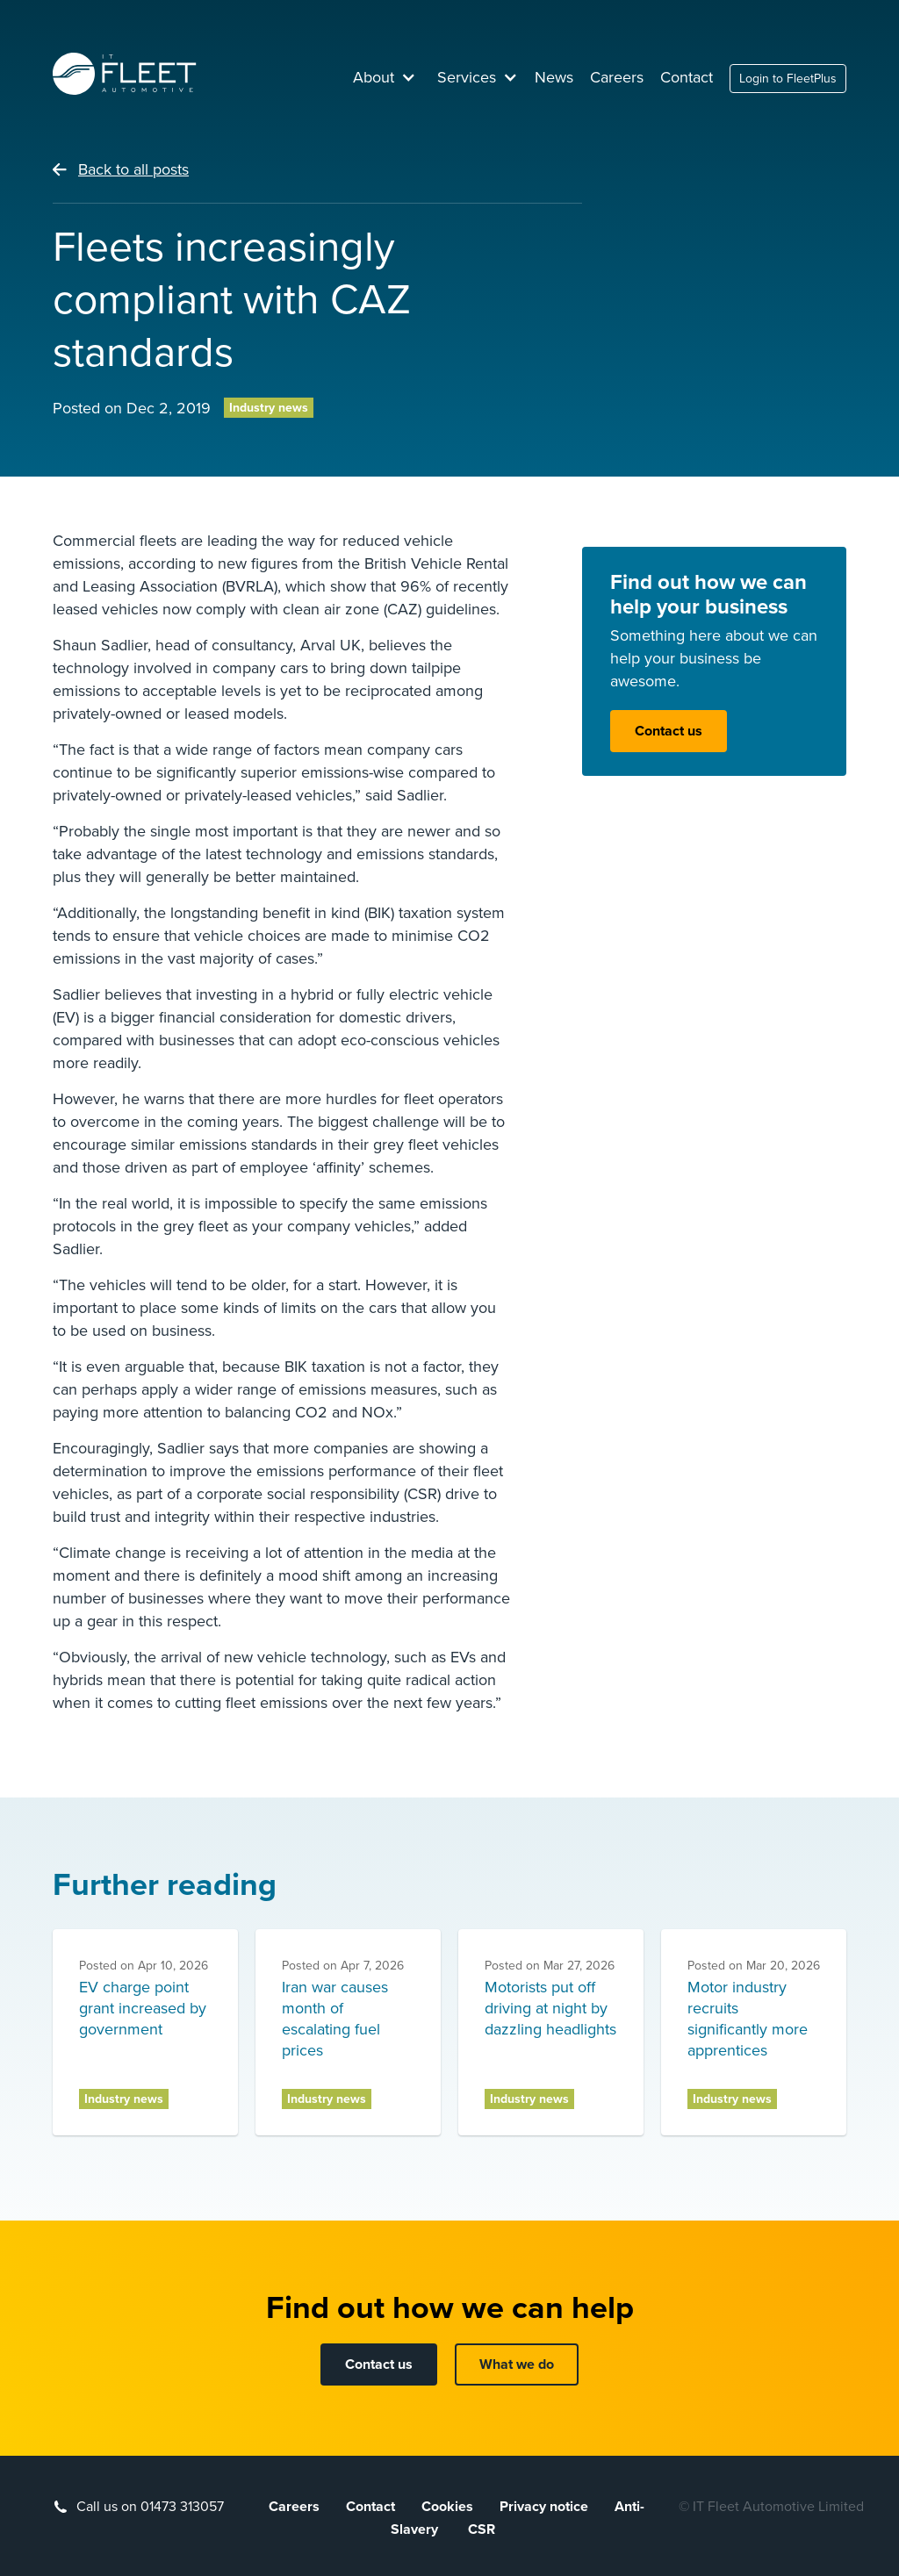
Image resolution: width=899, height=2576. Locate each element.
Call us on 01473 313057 (150, 2506)
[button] (384, 77)
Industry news (268, 407)
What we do (516, 2364)
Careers (617, 77)
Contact (686, 77)
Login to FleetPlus (788, 78)
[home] (125, 74)
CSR (481, 2529)
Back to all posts (133, 169)
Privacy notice (544, 2506)
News (554, 77)
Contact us (668, 731)
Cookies (447, 2506)
